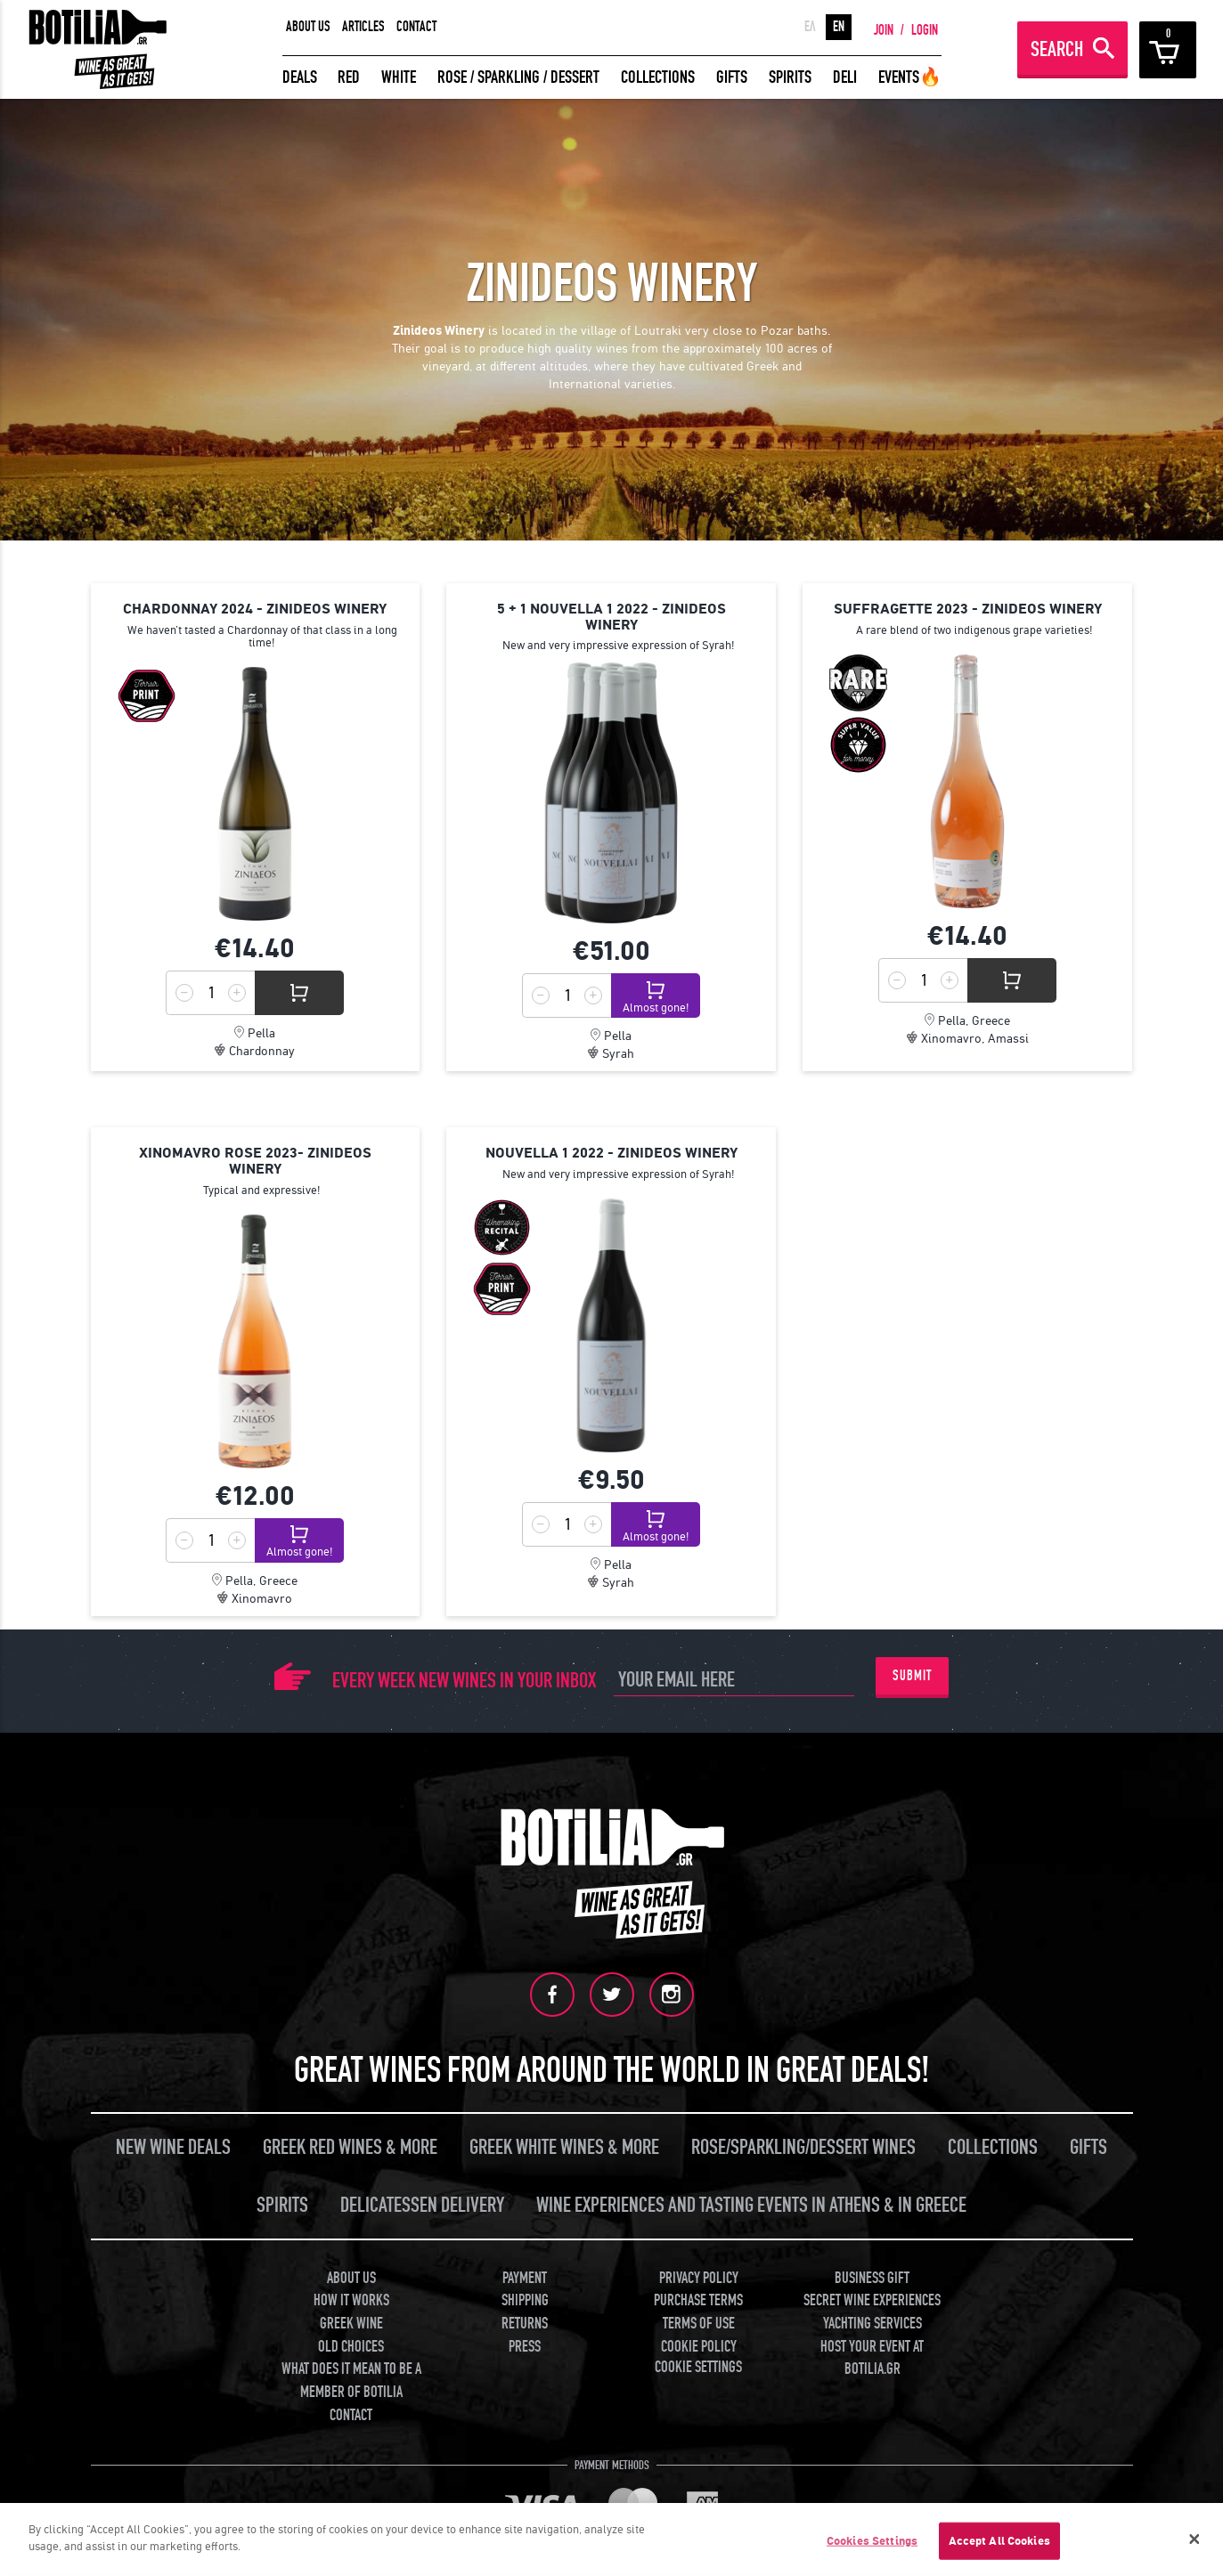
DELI (845, 77)
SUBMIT (912, 1676)
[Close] (1194, 2539)
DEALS (299, 77)
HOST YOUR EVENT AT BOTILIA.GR (872, 2358)
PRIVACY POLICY (698, 2278)
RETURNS (524, 2323)
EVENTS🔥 (910, 77)
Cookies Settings (872, 2541)
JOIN (883, 30)
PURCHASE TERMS (698, 2300)
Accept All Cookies (999, 2541)
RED (349, 77)
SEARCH (1057, 49)
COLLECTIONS (658, 77)
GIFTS (731, 77)
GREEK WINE (351, 2323)
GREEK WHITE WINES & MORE (564, 2147)
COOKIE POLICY (699, 2346)
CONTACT (416, 27)
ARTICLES (363, 27)
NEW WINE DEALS (173, 2147)
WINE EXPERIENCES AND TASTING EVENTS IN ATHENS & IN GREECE (751, 2205)
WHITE (398, 77)
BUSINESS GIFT (872, 2278)
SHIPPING (525, 2300)
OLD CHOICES (351, 2346)
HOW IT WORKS (351, 2300)
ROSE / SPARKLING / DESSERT (518, 77)
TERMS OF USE (699, 2323)
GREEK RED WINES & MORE (350, 2147)
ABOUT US (308, 27)
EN (838, 27)
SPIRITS (790, 77)
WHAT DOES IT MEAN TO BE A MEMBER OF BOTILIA (351, 2380)
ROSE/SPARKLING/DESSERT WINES (803, 2147)
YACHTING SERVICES (872, 2323)
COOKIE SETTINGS (698, 2367)
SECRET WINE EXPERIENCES (872, 2300)
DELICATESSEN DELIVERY (422, 2205)
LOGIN (924, 30)
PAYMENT (524, 2278)
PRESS (525, 2346)
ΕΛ (810, 27)
